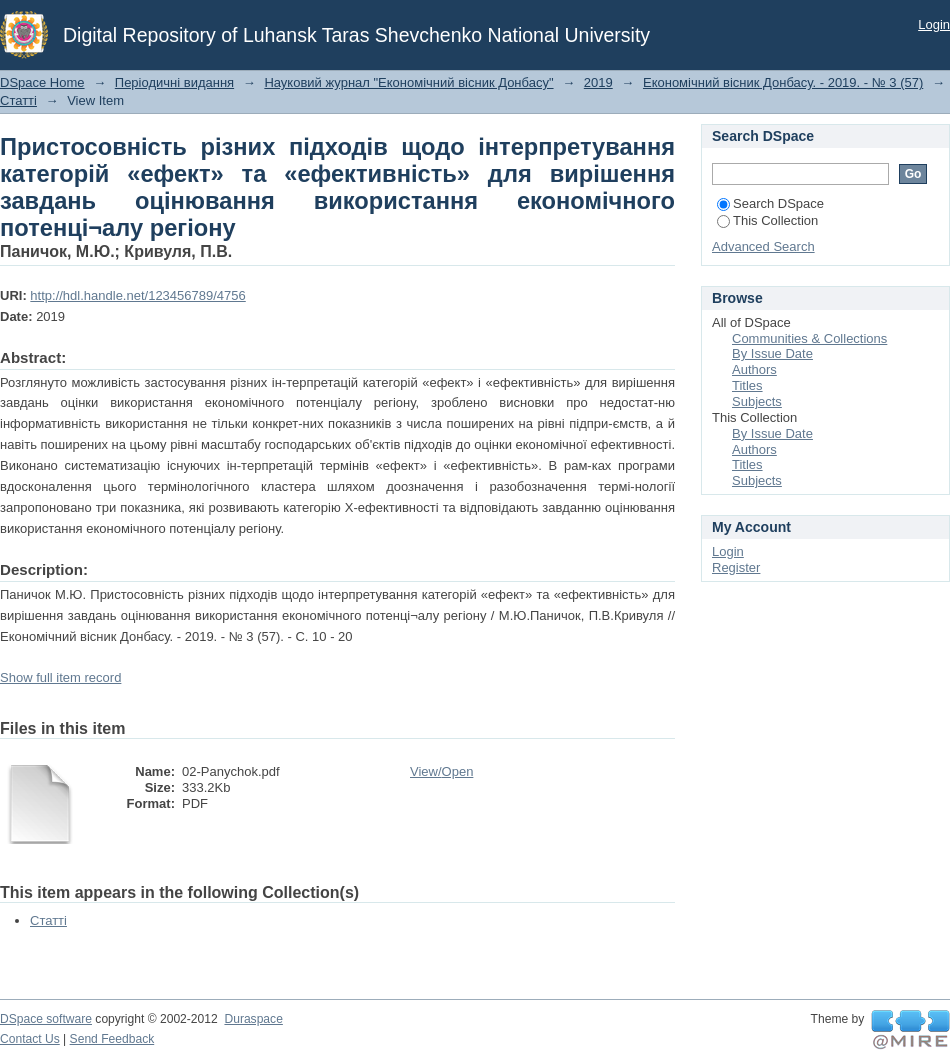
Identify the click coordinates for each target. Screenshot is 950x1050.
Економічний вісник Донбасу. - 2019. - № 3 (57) (783, 82)
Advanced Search (763, 246)
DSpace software (46, 1019)
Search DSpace (770, 203)
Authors (754, 369)
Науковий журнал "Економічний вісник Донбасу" (408, 82)
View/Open (441, 771)
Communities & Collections (809, 338)
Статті (18, 100)
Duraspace (253, 1019)
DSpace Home (42, 82)
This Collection (767, 220)
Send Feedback (112, 1039)
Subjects (757, 401)
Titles (747, 385)
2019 (598, 82)
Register (736, 567)
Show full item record (60, 677)
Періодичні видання (174, 82)
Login (934, 24)
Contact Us (30, 1039)
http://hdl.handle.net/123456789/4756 (137, 295)
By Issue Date (772, 353)
